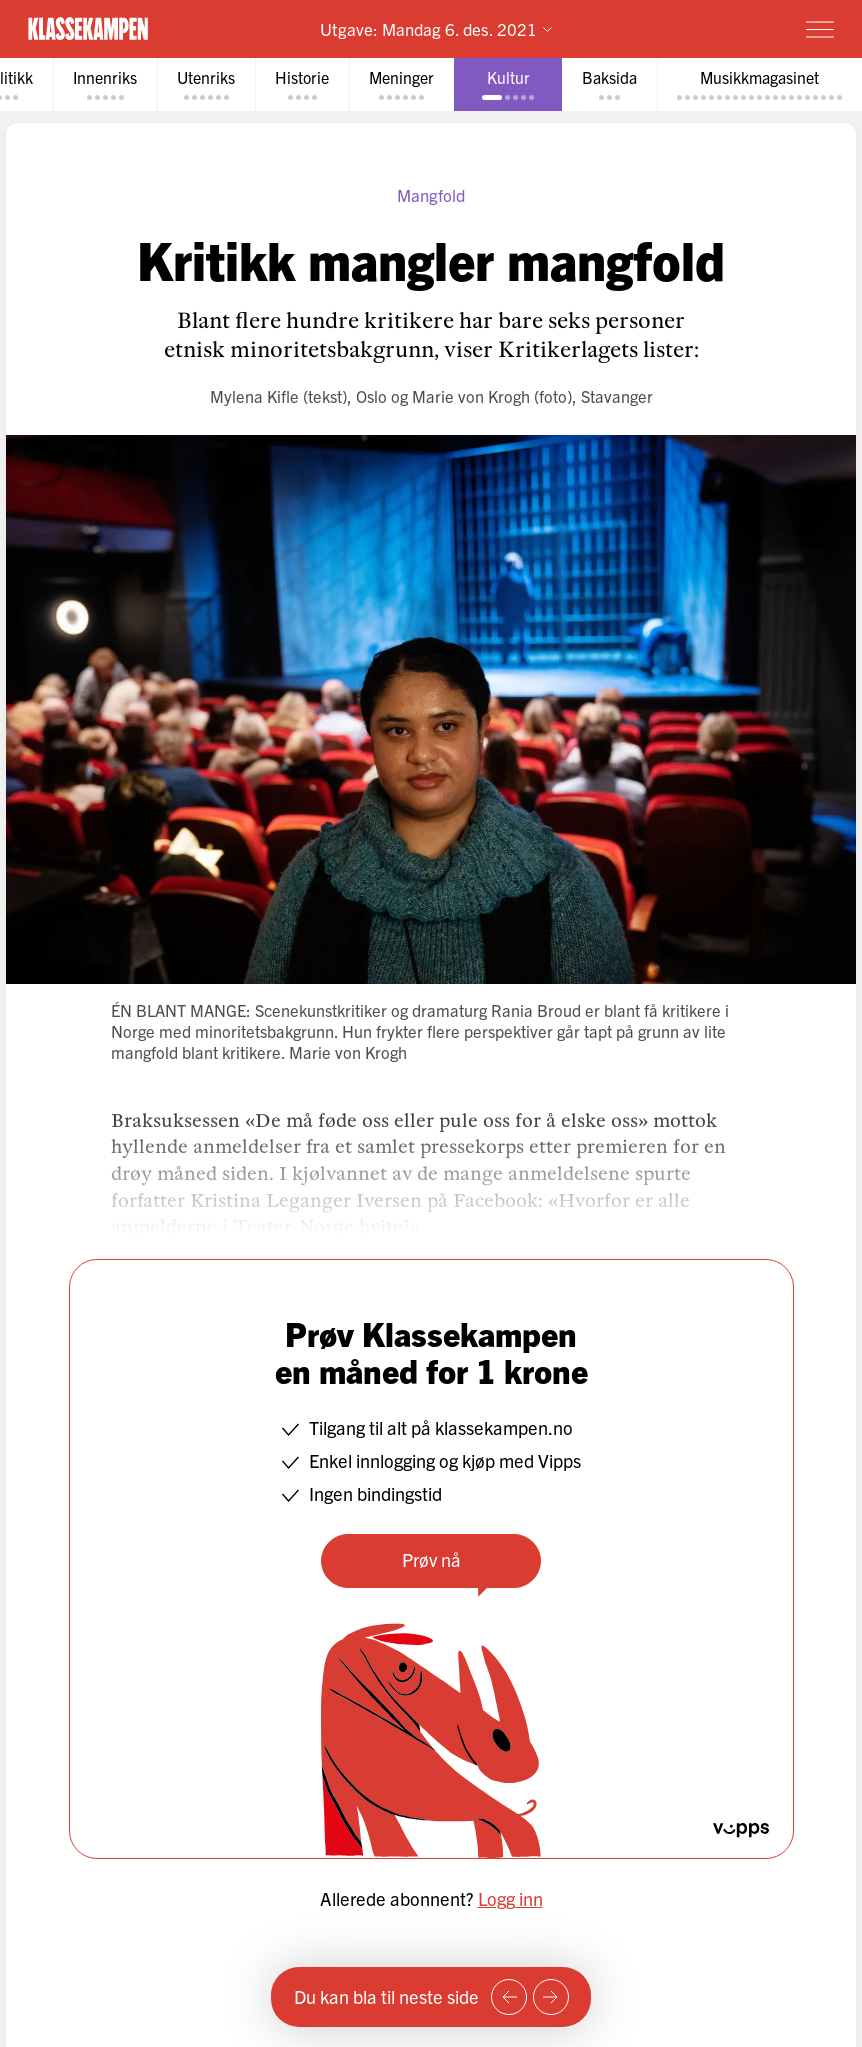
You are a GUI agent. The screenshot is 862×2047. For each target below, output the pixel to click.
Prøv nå (431, 1559)
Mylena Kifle (254, 396)
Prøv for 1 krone (702, 27)
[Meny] (820, 29)
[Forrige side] (509, 1997)
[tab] (105, 84)
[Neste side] (551, 1997)
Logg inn (510, 1898)
